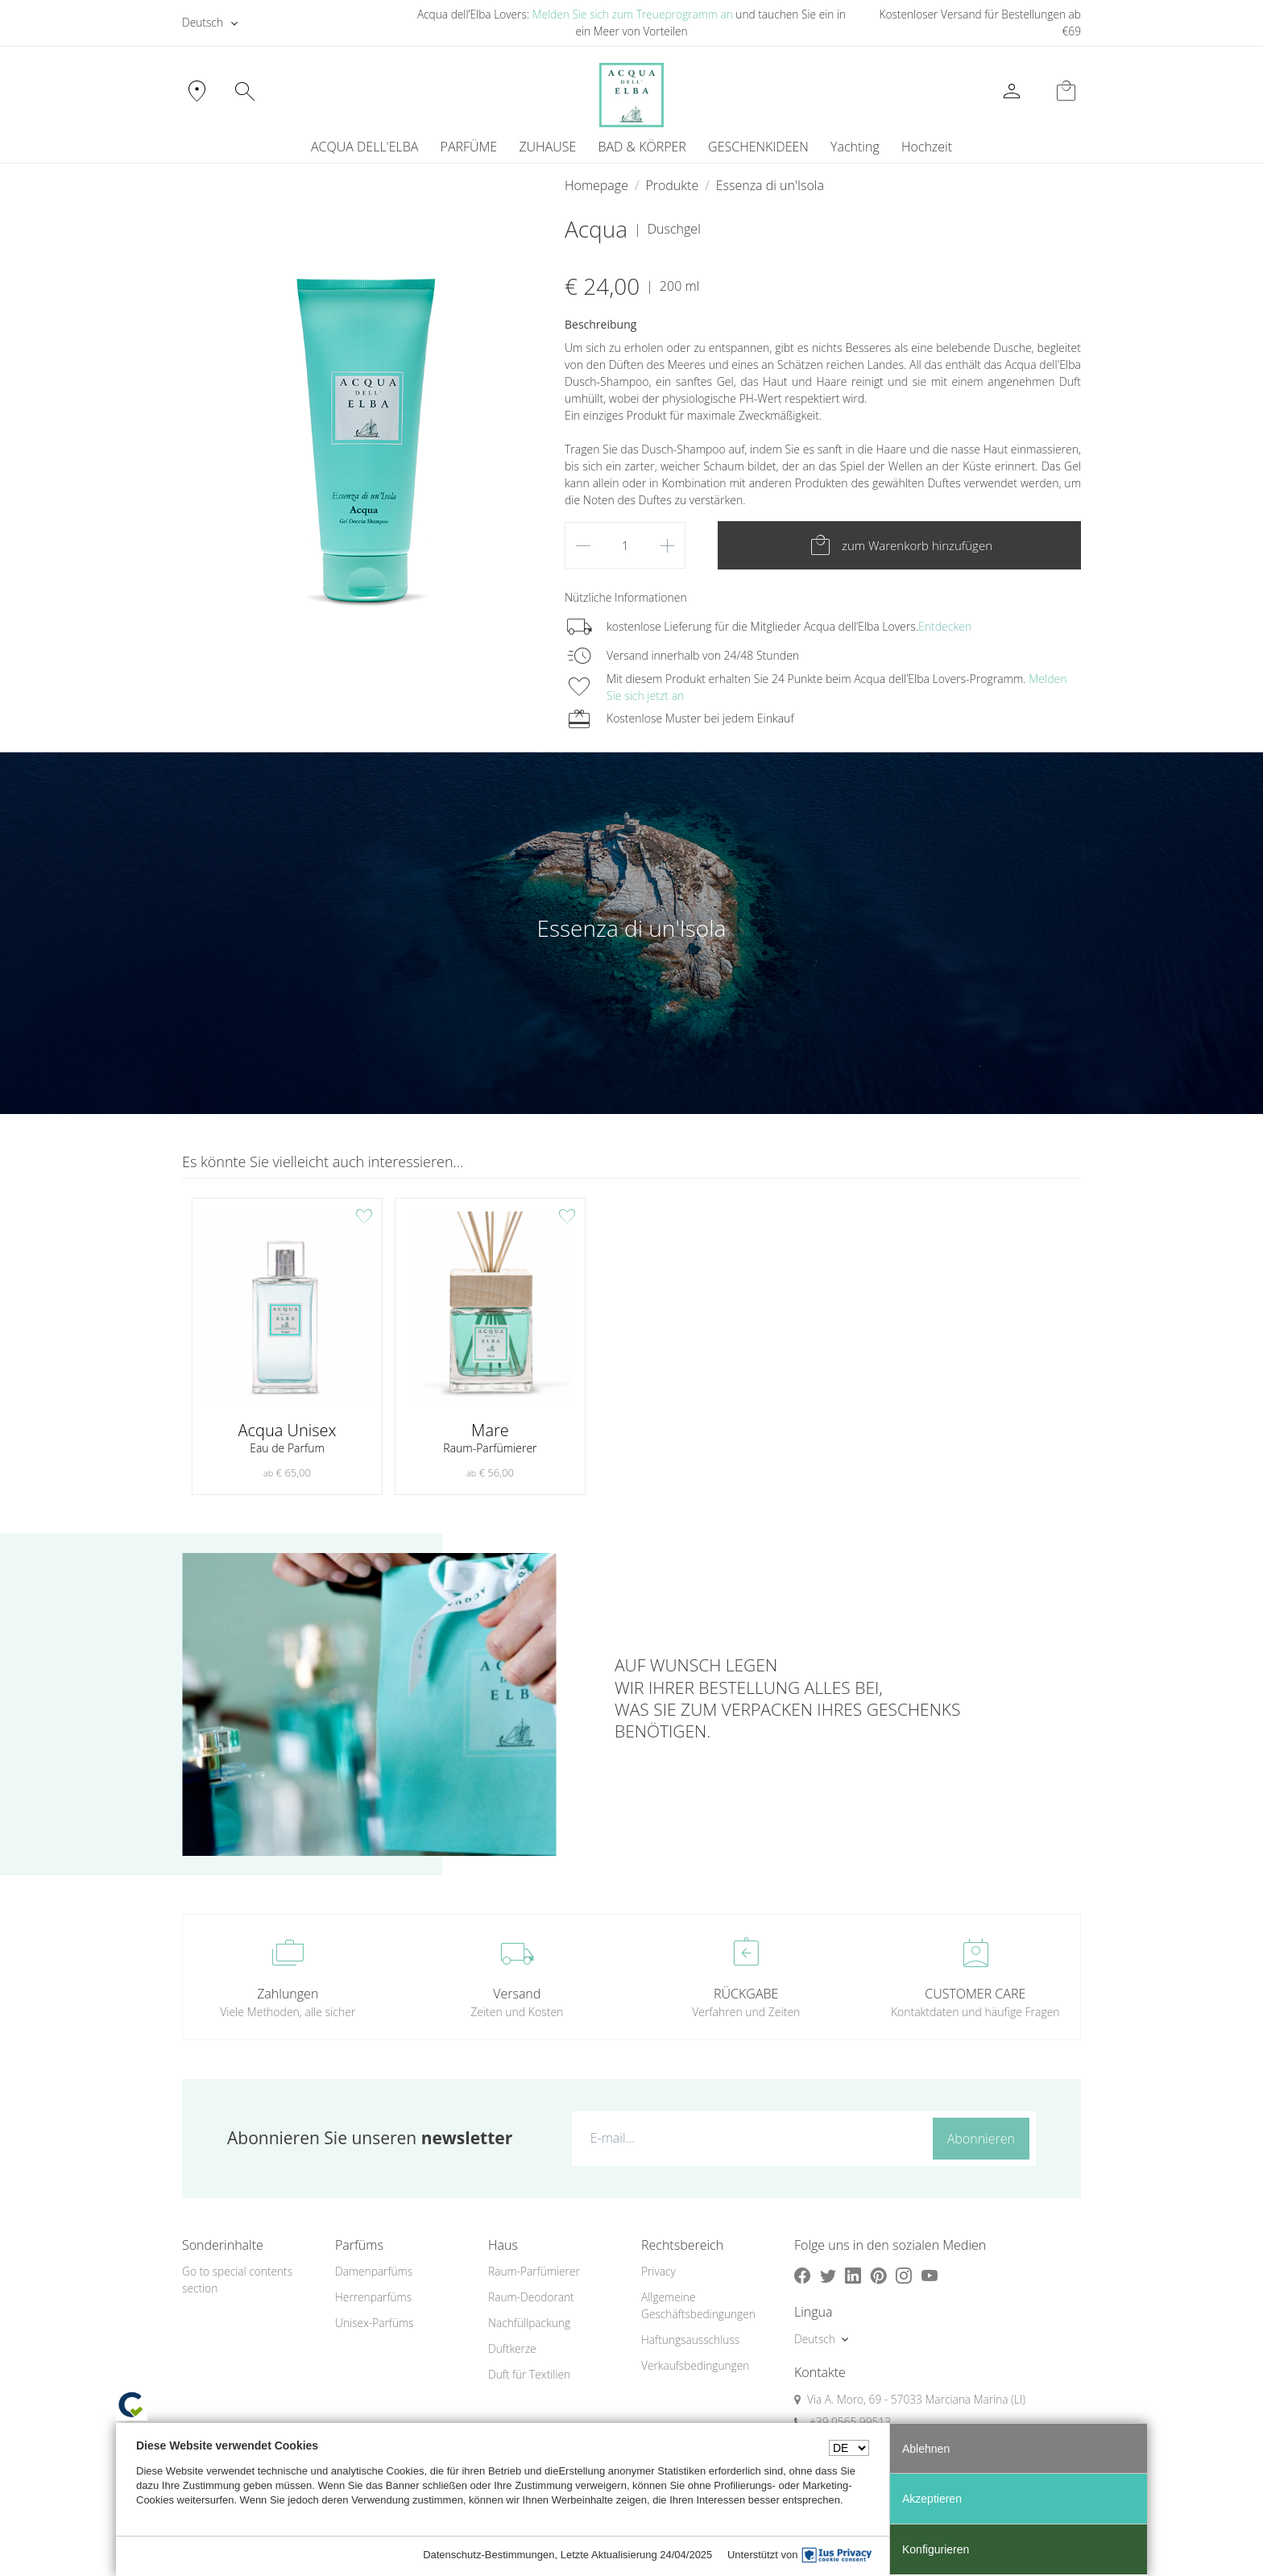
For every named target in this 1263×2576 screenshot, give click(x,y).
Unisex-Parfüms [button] (374, 2322)
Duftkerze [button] (512, 2348)
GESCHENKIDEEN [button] (758, 146)
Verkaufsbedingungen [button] (695, 2365)
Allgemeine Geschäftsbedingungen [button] (698, 2305)
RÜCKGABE (746, 1993)
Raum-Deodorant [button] (531, 2297)
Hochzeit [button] (926, 146)
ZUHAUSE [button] (547, 146)
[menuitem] (854, 146)
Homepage (596, 185)
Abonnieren (981, 2138)
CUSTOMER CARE (975, 1993)
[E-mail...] (748, 2138)
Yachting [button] (855, 146)
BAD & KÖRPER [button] (641, 146)
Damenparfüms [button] (373, 2271)
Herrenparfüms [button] (373, 2297)
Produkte (671, 185)
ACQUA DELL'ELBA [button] (364, 146)
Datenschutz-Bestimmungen (488, 2555)
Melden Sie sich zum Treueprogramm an (632, 14)
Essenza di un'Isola (770, 185)
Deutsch (202, 22)
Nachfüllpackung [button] (529, 2322)
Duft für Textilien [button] (529, 2374)
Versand (516, 1993)
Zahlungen (287, 1993)
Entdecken (944, 626)
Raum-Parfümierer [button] (534, 2271)
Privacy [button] (658, 2271)
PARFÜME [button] (469, 146)
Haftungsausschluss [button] (690, 2339)
